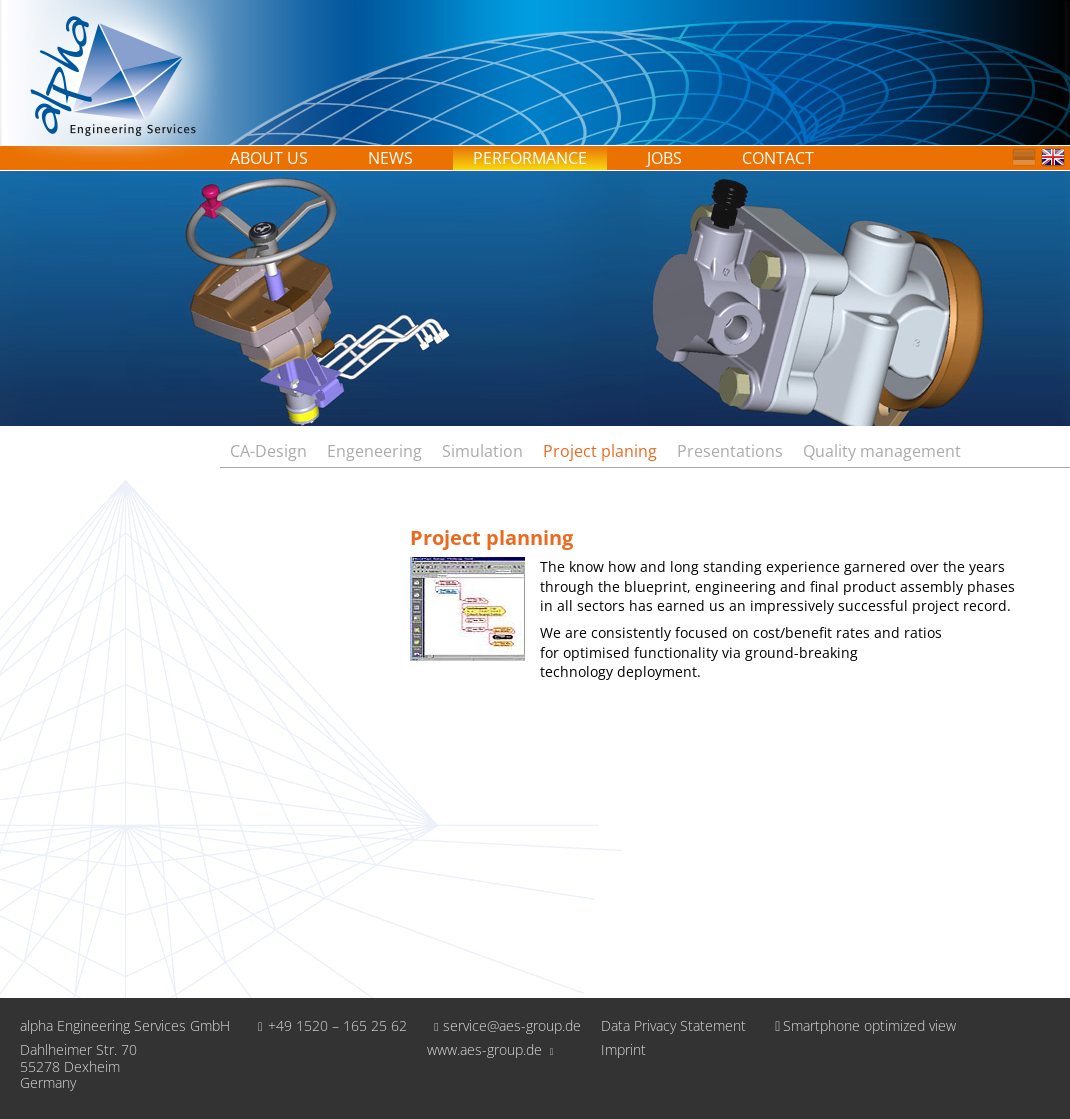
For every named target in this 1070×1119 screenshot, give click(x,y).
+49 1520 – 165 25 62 (328, 1025)
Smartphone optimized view (861, 1025)
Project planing (600, 451)
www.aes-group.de (490, 1049)
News (390, 158)
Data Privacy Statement (673, 1026)
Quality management (882, 451)
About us (269, 158)
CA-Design (268, 451)
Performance (530, 158)
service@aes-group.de (504, 1025)
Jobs (664, 158)
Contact (778, 158)
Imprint (623, 1050)
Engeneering (374, 451)
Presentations (730, 451)
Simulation (482, 451)
